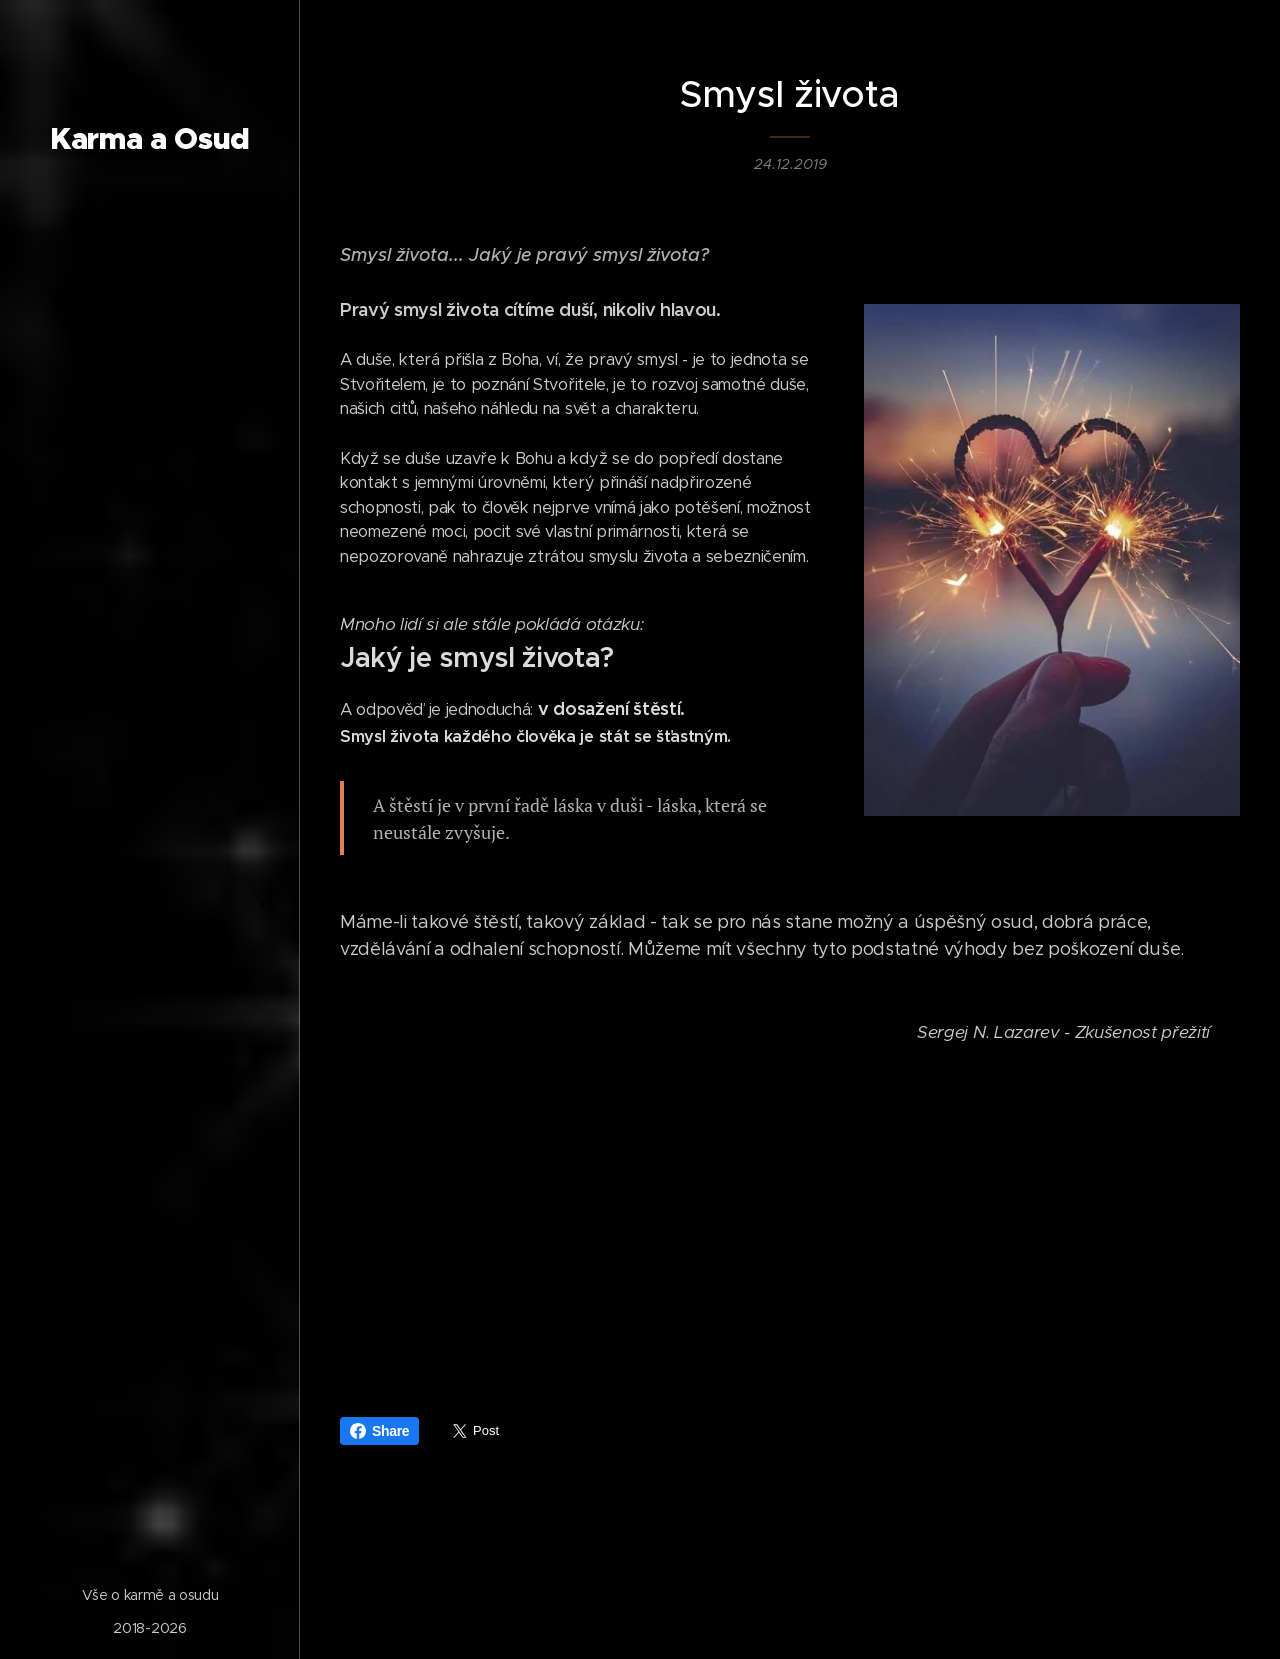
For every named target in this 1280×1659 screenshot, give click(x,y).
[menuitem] (150, 622)
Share (379, 1431)
